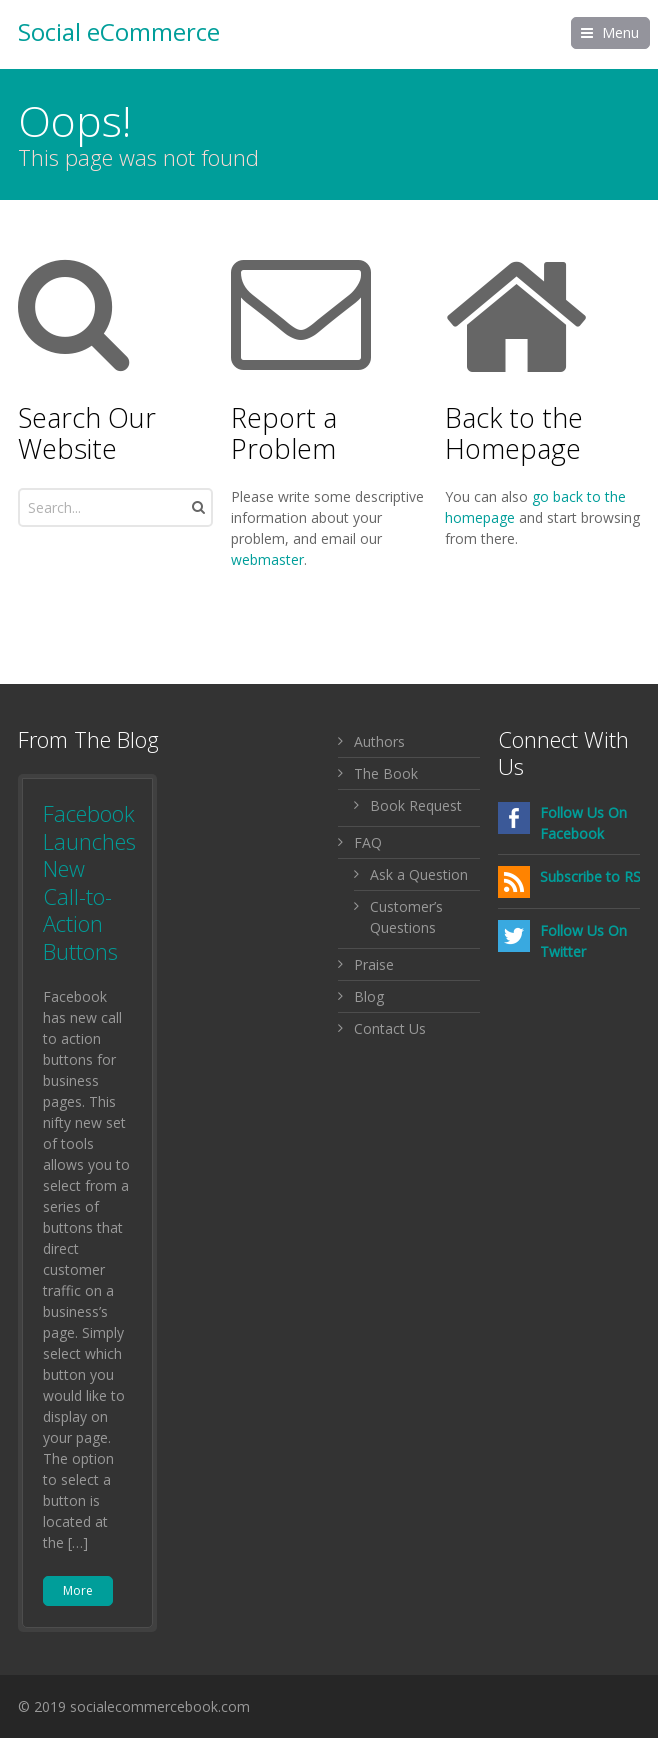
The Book (386, 773)
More (78, 1590)
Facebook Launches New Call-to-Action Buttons (89, 882)
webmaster (267, 559)
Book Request (416, 805)
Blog (369, 996)
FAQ (368, 842)
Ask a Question (419, 874)
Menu (620, 32)
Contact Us (390, 1028)
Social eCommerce (119, 32)
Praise (374, 964)
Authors (379, 741)
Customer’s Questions (406, 917)
